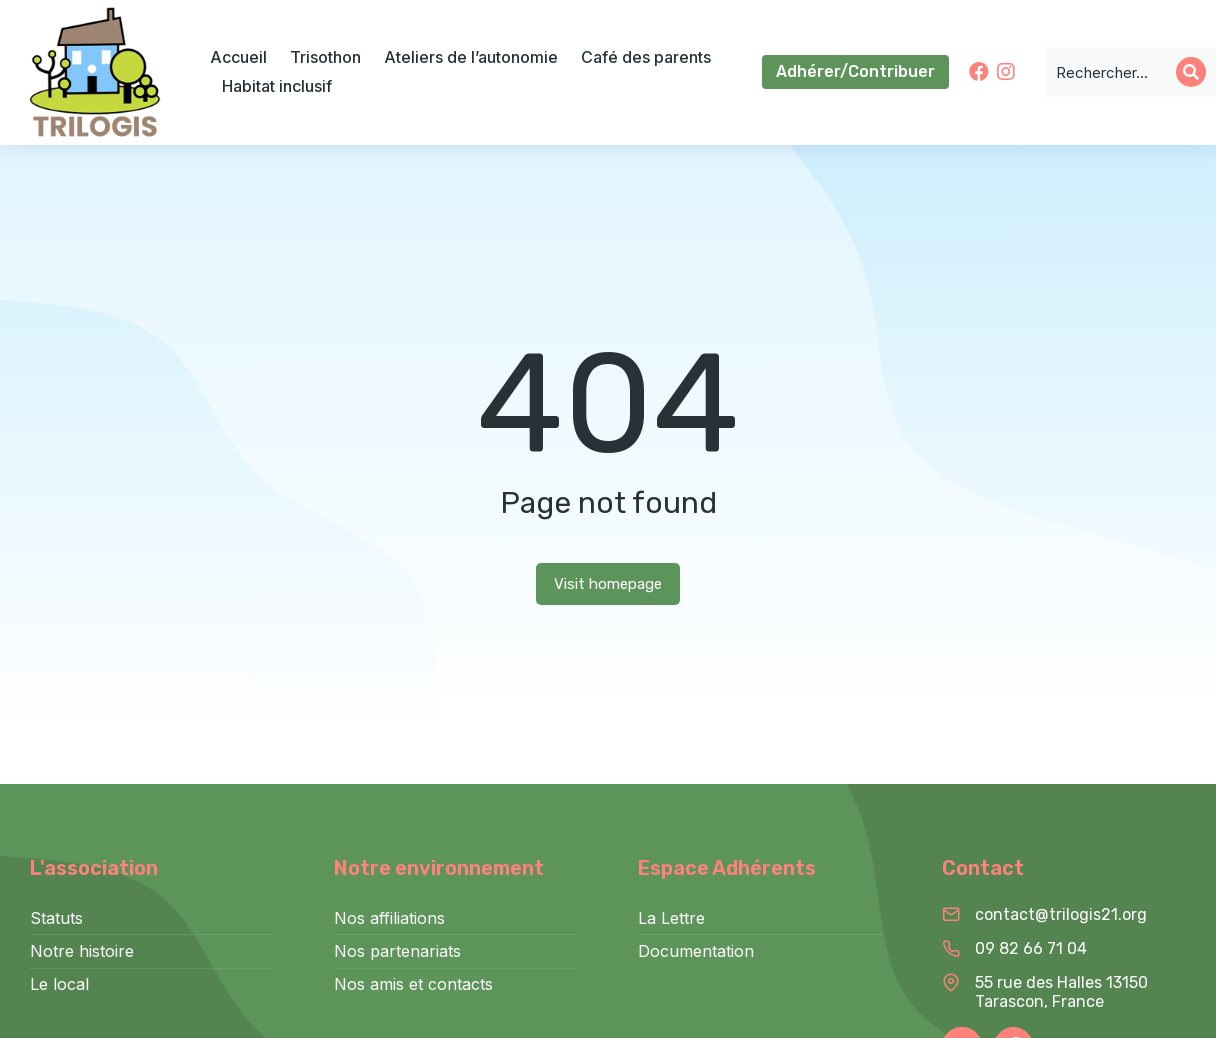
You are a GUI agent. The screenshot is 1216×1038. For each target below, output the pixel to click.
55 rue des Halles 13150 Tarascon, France (1061, 992)
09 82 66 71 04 (1031, 948)
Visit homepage (608, 584)
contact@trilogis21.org (1061, 914)
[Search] (1191, 72)
